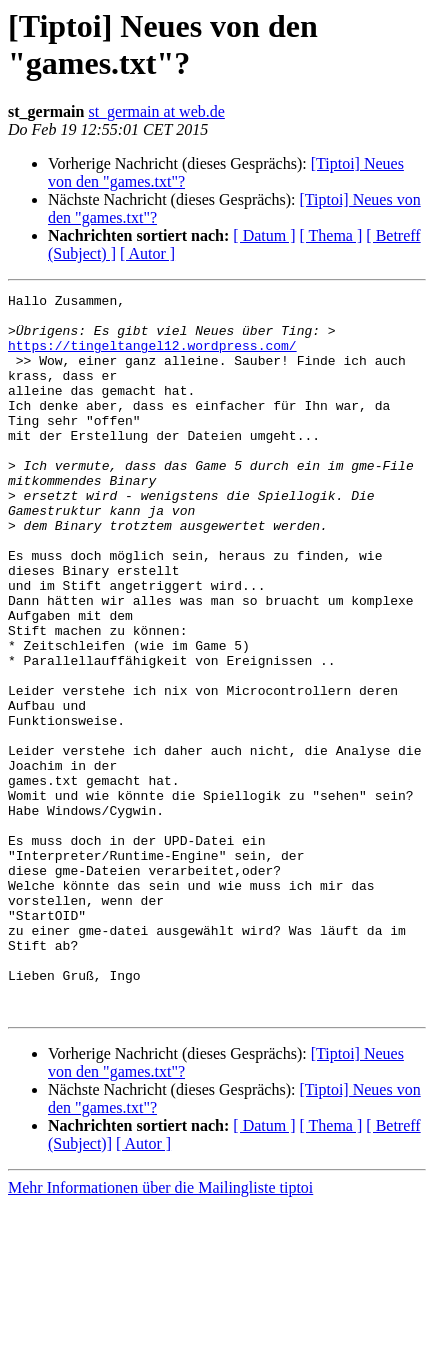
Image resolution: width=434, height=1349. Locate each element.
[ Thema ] (331, 235)
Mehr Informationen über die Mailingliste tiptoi (160, 1331)
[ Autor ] (147, 253)
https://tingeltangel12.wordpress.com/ (152, 357)
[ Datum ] (264, 235)
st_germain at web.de (156, 111)
